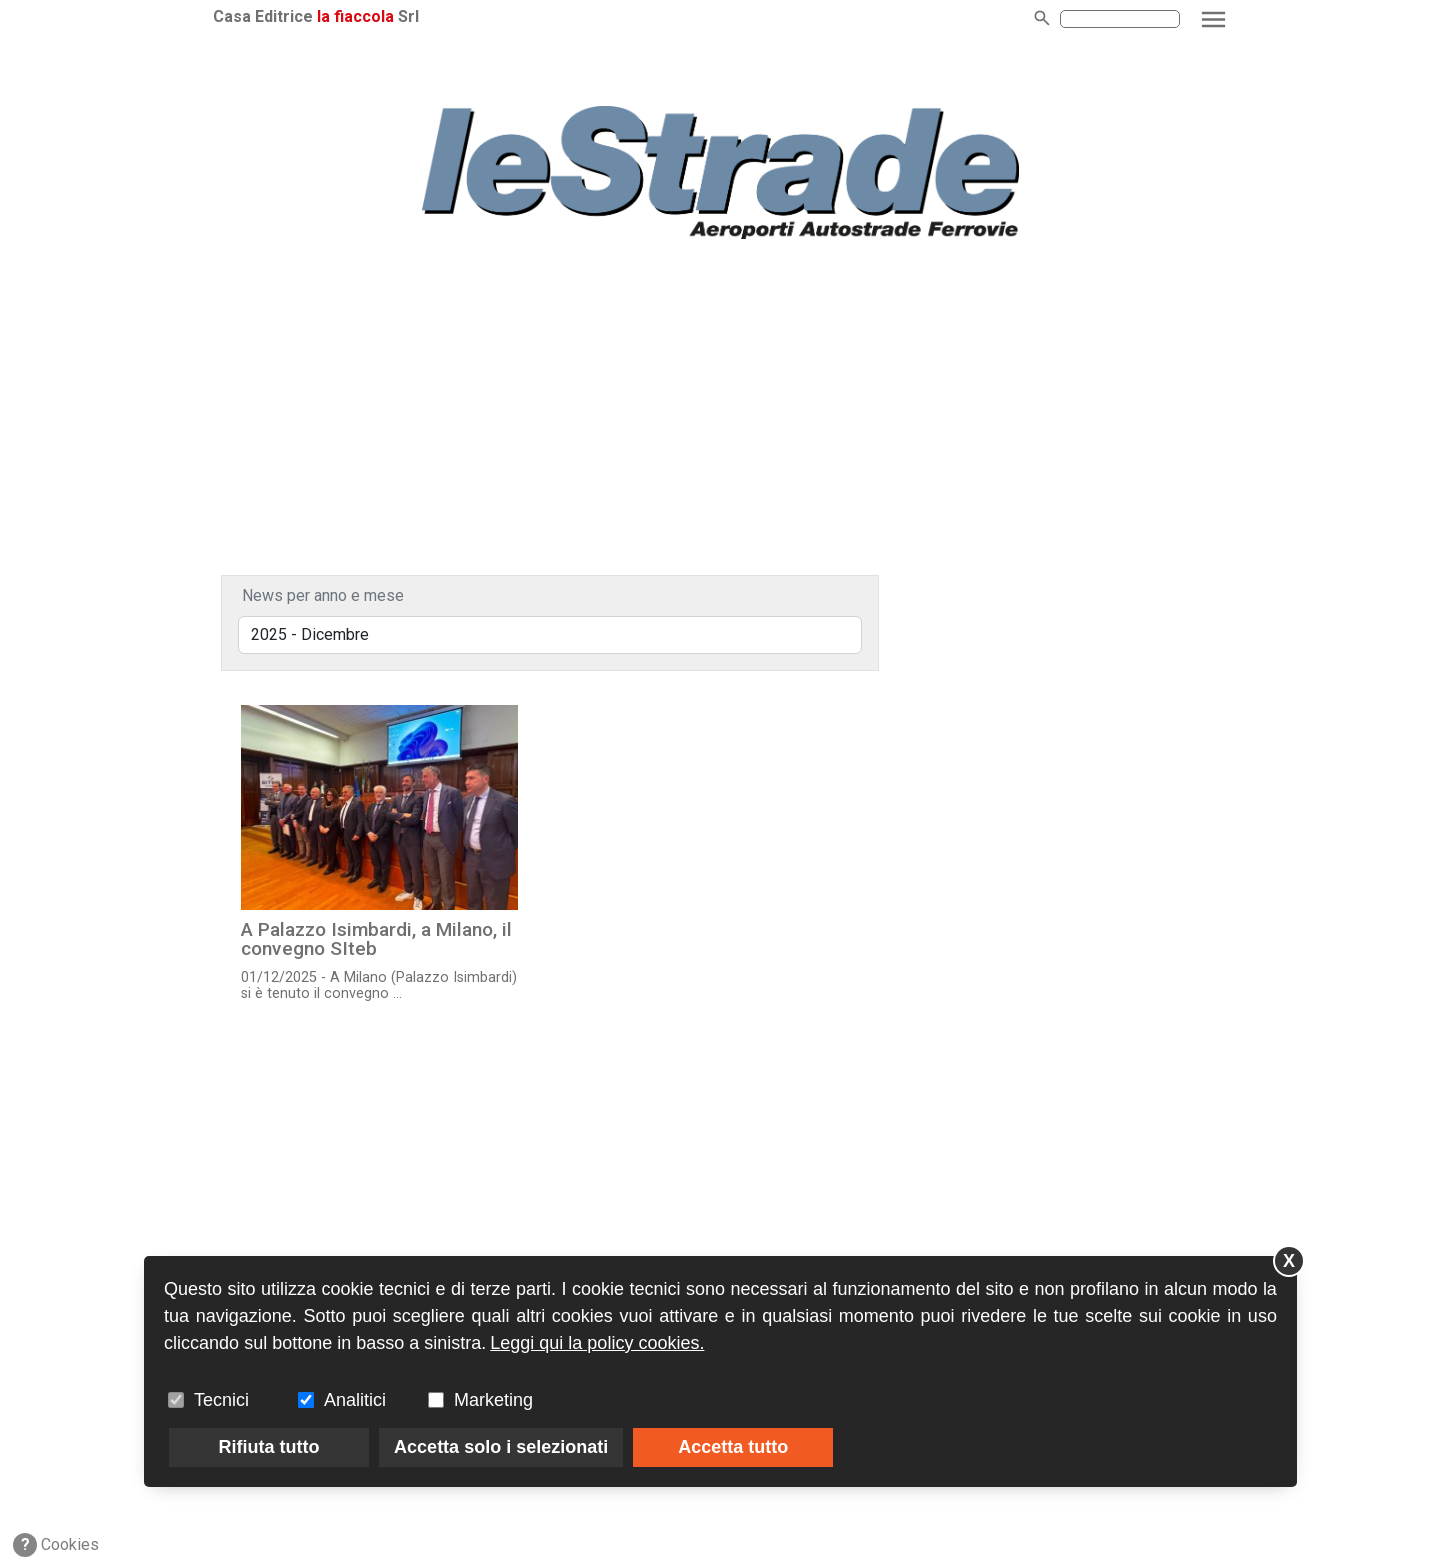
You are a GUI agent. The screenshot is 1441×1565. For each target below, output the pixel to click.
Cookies (56, 1545)
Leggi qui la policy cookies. (597, 1343)
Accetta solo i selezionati (501, 1447)
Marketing (493, 1400)
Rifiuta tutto (269, 1447)
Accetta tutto (733, 1447)
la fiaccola (355, 16)
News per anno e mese (323, 595)
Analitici (355, 1400)
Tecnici (221, 1400)
